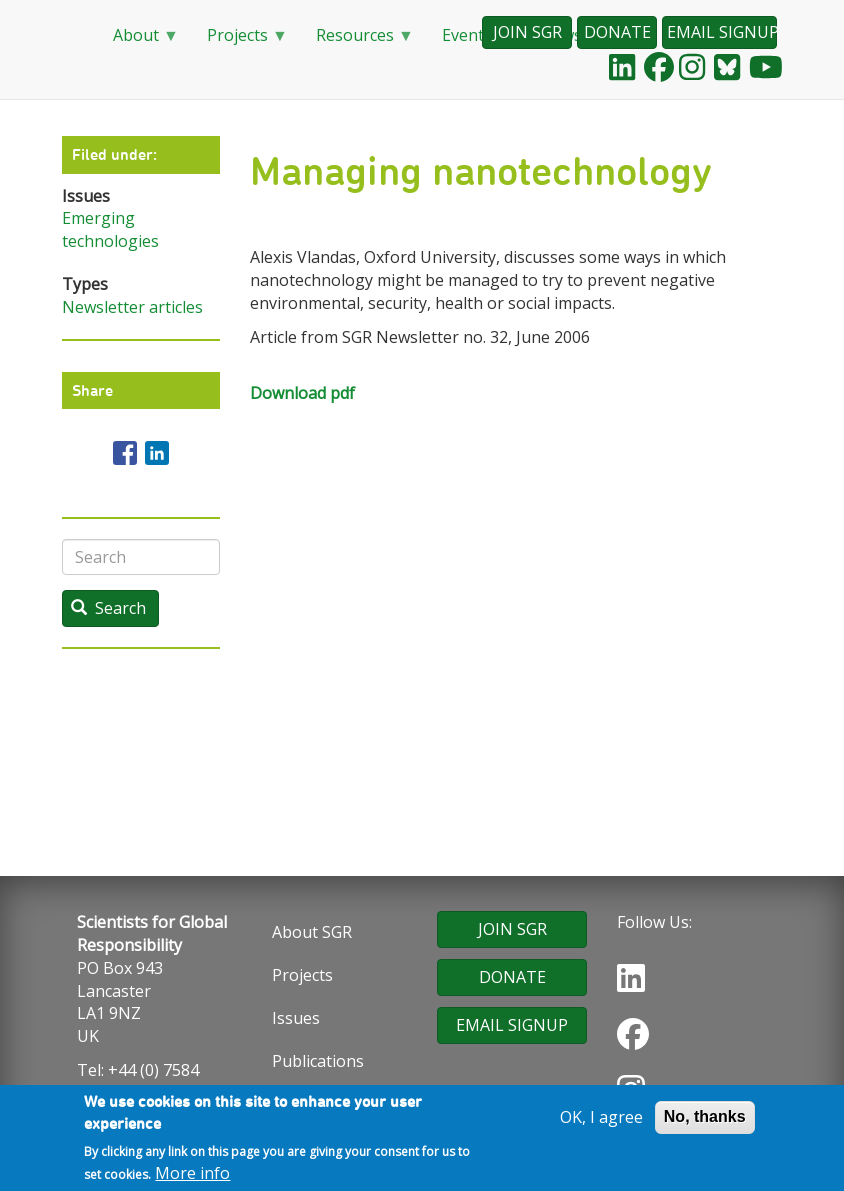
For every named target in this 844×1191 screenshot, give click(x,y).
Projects (239, 41)
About (138, 41)
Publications (318, 1061)
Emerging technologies (110, 229)
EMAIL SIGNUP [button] (722, 32)
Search (108, 608)
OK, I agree (601, 1120)
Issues (296, 1018)
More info (192, 1176)
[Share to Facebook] (125, 453)
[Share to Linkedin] (157, 453)
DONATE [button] (617, 32)
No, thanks (705, 1119)
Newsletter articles (132, 307)
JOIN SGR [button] (527, 32)
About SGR (312, 932)
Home (72, 36)
